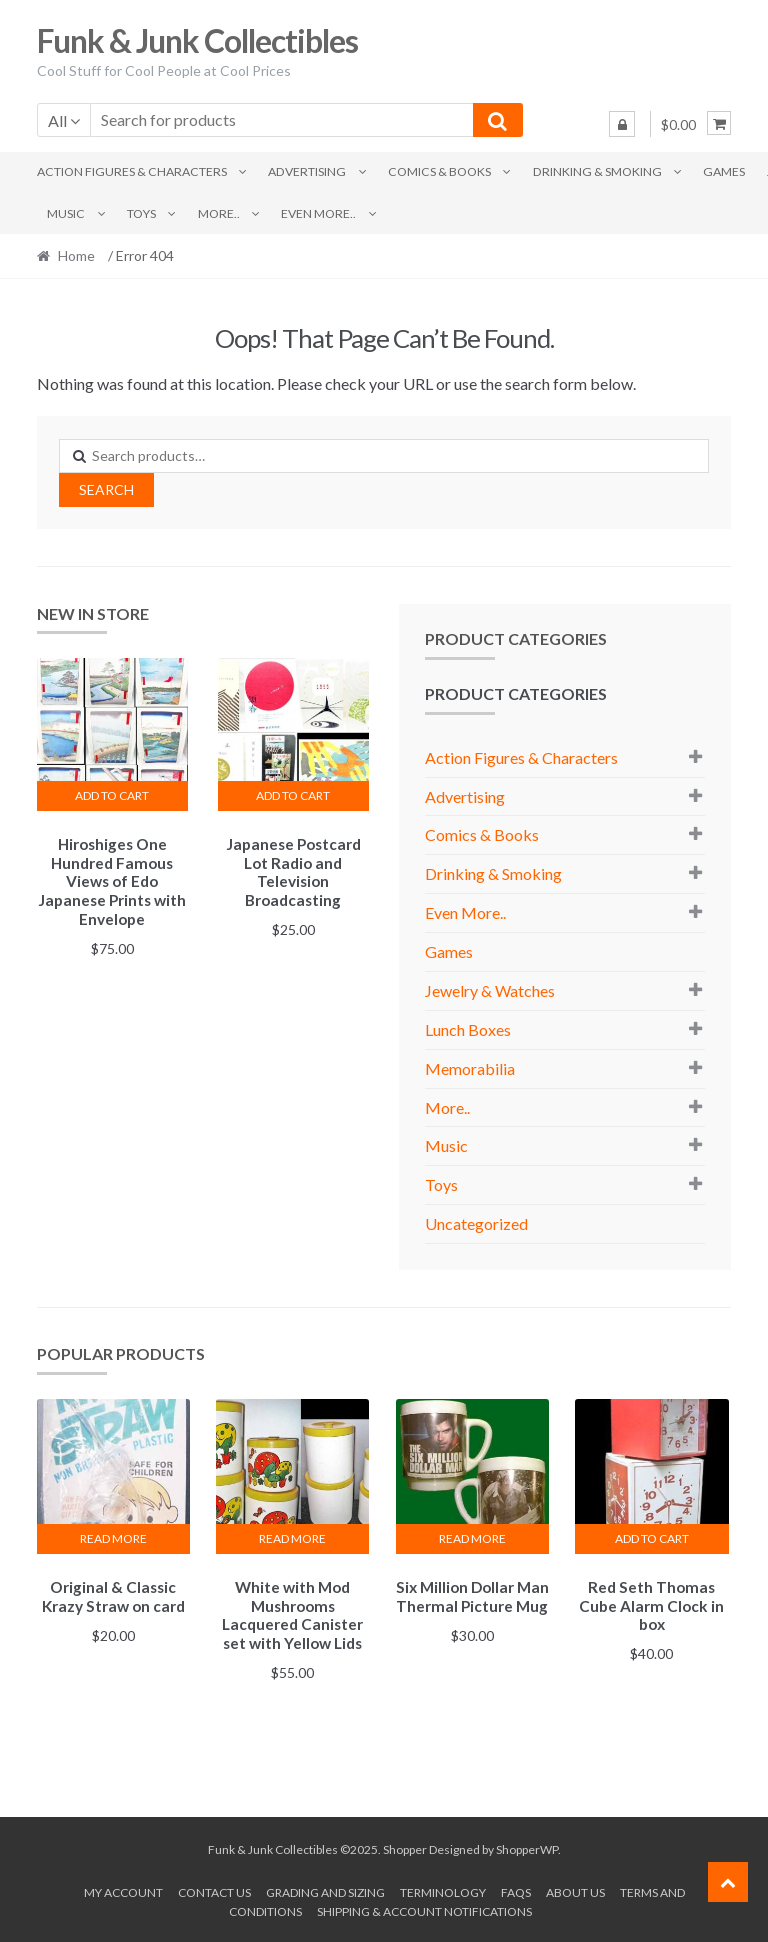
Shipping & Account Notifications (424, 1908)
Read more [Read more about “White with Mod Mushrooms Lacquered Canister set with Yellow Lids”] (292, 1538)
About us (575, 1889)
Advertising (307, 171)
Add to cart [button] (112, 795)
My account (123, 1889)
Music (66, 213)
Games (724, 171)
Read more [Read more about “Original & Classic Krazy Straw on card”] (113, 1538)
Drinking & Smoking (597, 171)
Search (106, 489)
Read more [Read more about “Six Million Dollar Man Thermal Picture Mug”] (472, 1538)
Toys (141, 213)
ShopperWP (527, 1846)
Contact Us (214, 1889)
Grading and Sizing (325, 1889)
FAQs (516, 1889)
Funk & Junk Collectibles (197, 40)
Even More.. (318, 213)
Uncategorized (476, 1223)
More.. (219, 213)
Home (76, 255)
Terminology (443, 1889)
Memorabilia (470, 1068)
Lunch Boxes (468, 1029)
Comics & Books (439, 171)
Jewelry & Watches (490, 990)
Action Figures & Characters (132, 171)
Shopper (405, 1846)
